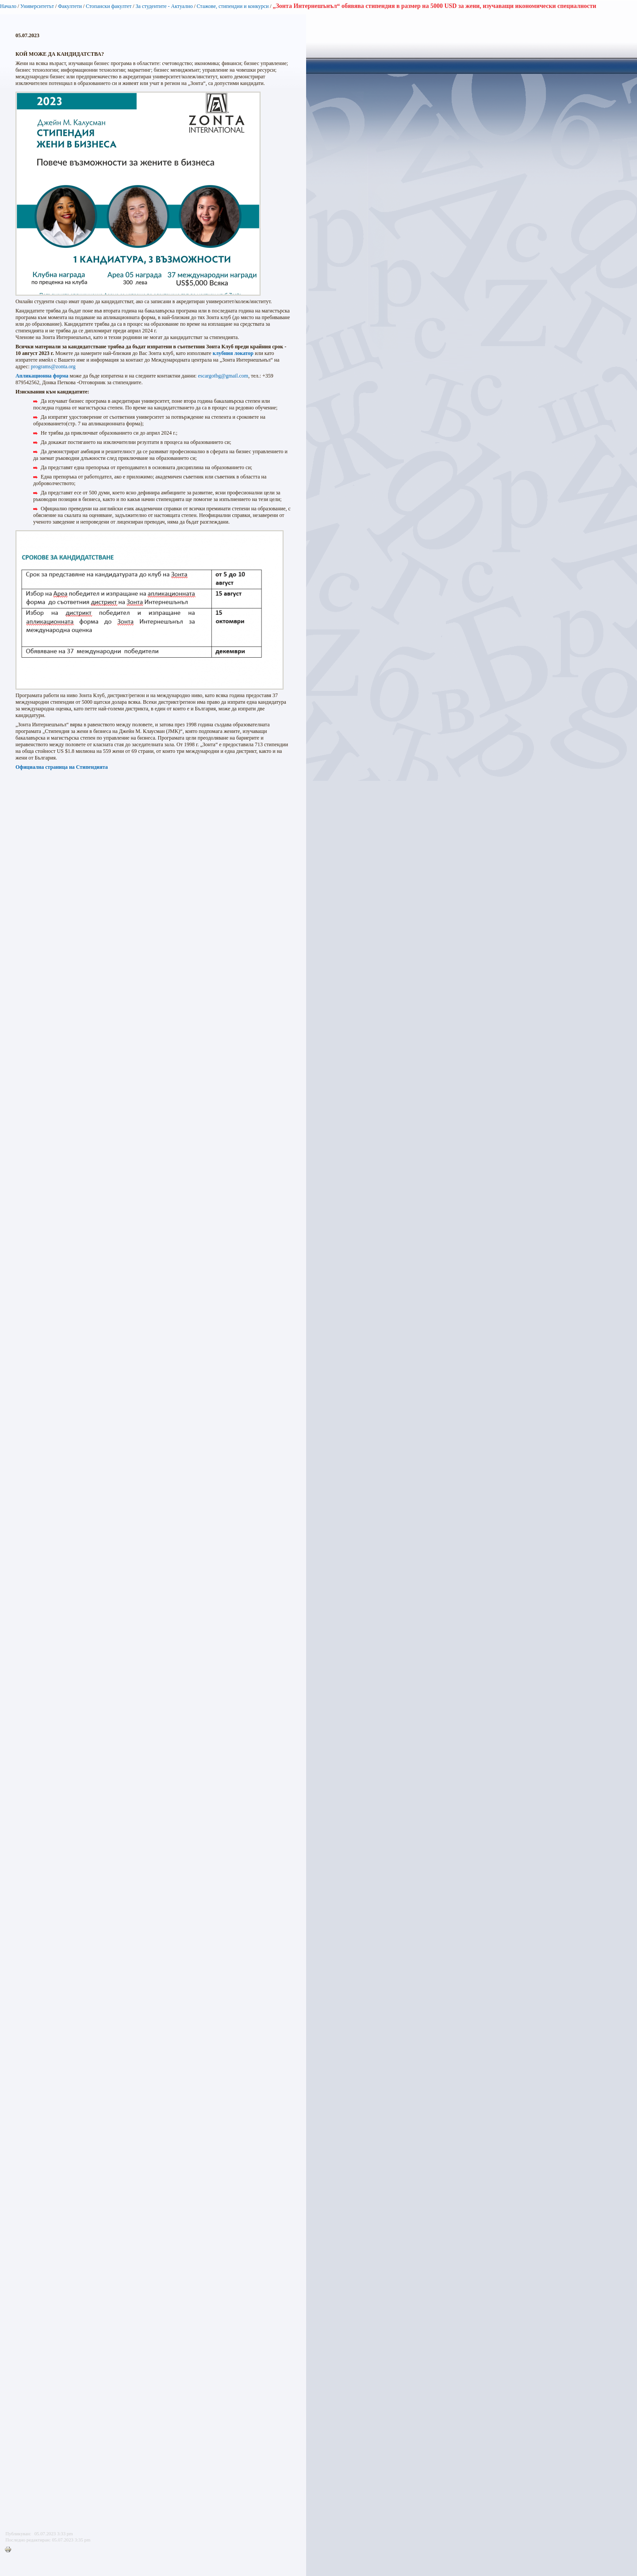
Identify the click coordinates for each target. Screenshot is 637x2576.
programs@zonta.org (53, 366)
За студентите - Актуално (163, 6)
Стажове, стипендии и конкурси (232, 6)
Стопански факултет (109, 6)
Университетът (37, 6)
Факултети (70, 6)
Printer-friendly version (10, 2550)
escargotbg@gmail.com (223, 376)
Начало (8, 6)
